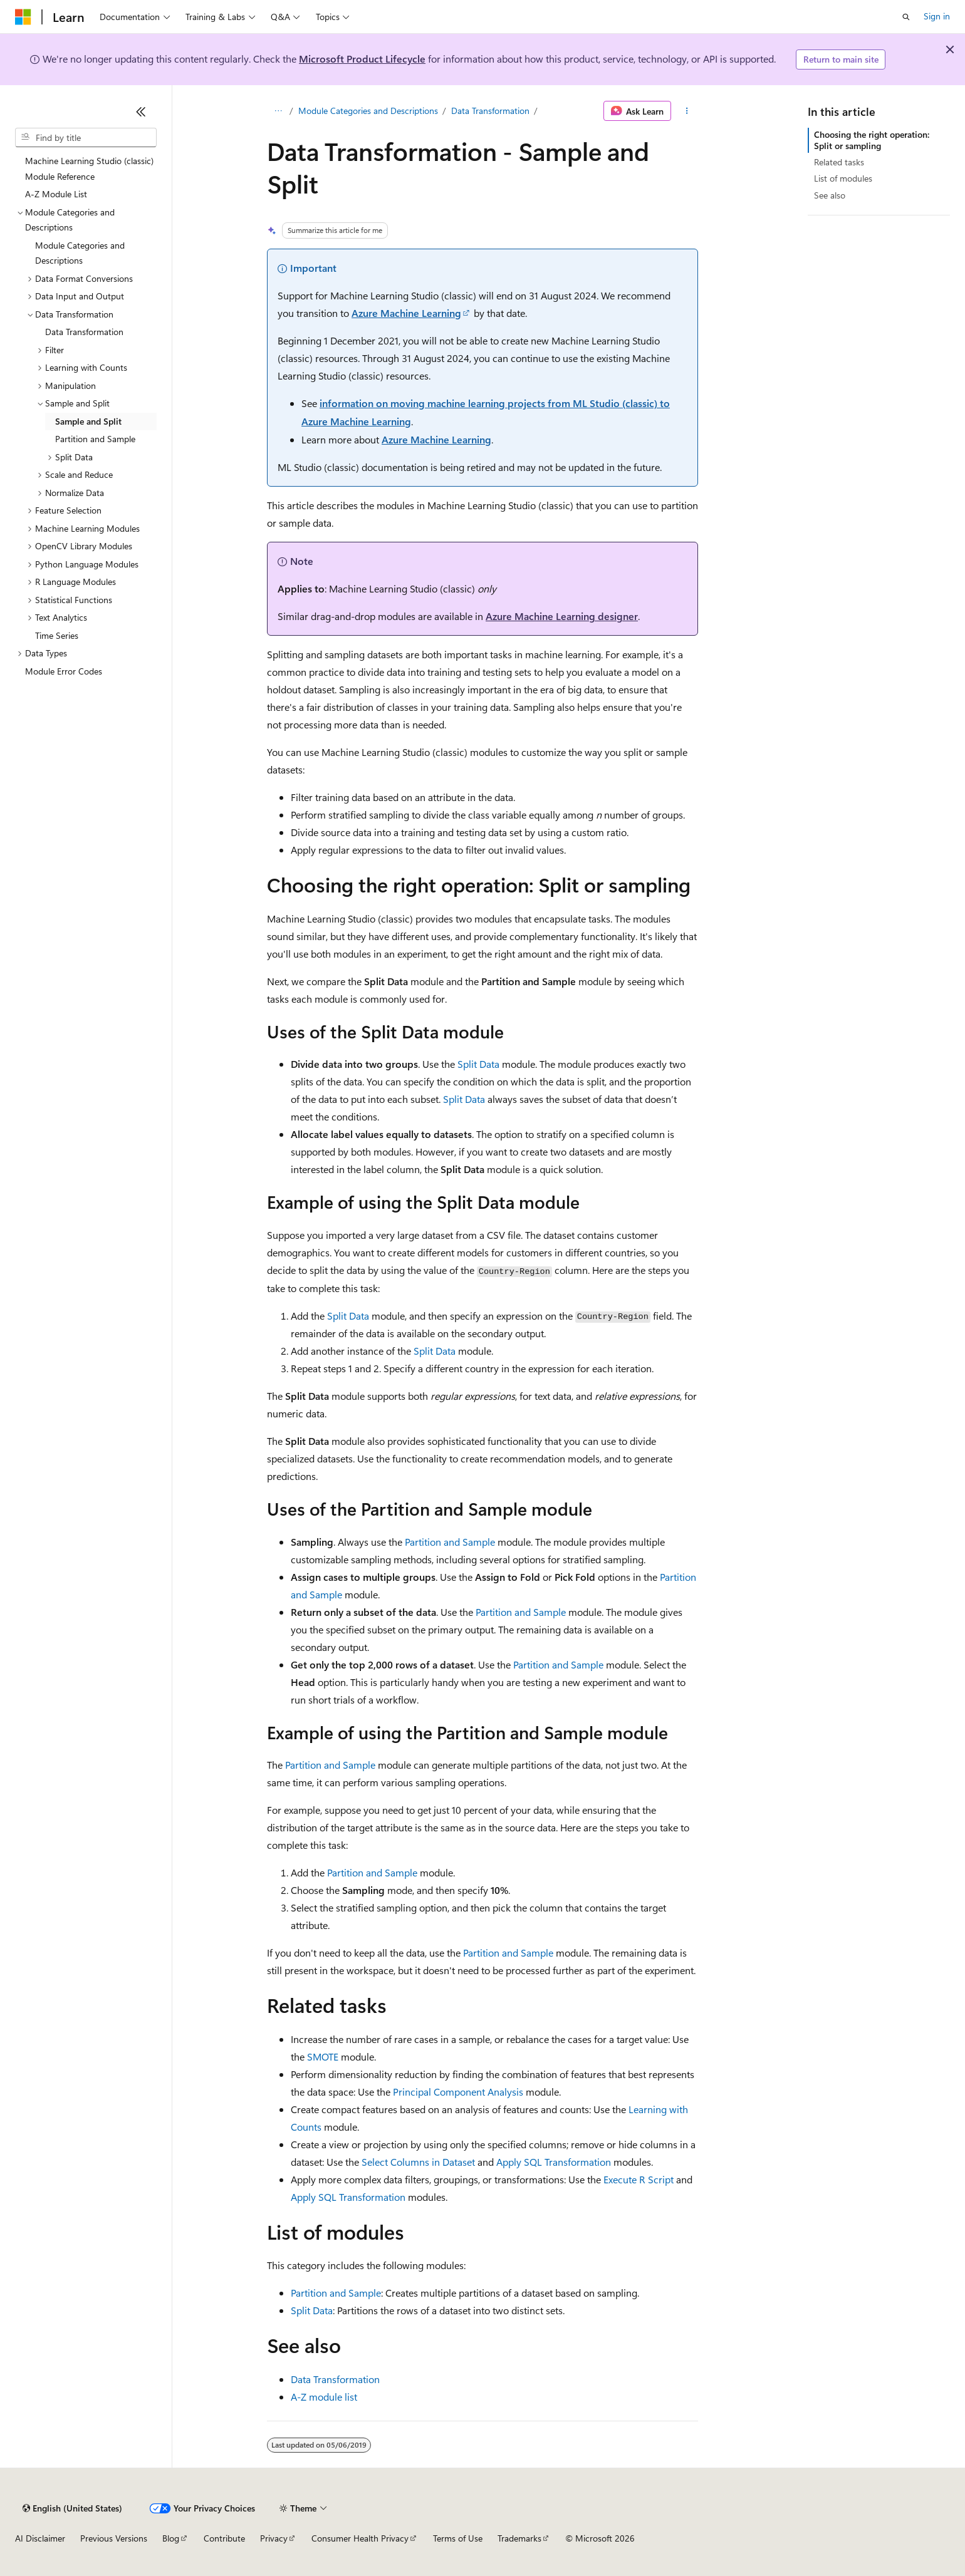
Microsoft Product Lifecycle (362, 58)
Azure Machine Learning (406, 312)
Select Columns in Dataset (418, 2161)
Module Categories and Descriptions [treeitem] (80, 253)
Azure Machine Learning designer (562, 616)
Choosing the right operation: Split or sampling (871, 140)
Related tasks (839, 162)
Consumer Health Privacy (360, 2538)
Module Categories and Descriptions (368, 110)
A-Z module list (324, 2396)
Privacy (274, 2538)
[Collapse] (141, 111)
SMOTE (322, 2056)
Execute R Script (638, 2179)
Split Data (478, 1063)
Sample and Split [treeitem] (88, 421)
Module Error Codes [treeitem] (63, 671)
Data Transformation (490, 110)
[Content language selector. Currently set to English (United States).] (72, 2508)
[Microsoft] (23, 17)
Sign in (937, 16)
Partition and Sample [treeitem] (95, 439)
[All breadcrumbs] (278, 111)
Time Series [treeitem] (56, 635)
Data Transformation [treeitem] (84, 332)
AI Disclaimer (40, 2538)
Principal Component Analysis (458, 2091)
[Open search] (906, 17)
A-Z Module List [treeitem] (56, 194)
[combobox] (86, 138)
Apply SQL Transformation (553, 2161)
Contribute (224, 2538)
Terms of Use (457, 2538)
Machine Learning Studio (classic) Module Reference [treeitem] (89, 168)
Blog (170, 2538)
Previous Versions (113, 2538)
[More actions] (687, 111)
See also (829, 195)
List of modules (843, 178)
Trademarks (519, 2538)
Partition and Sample (450, 1541)
